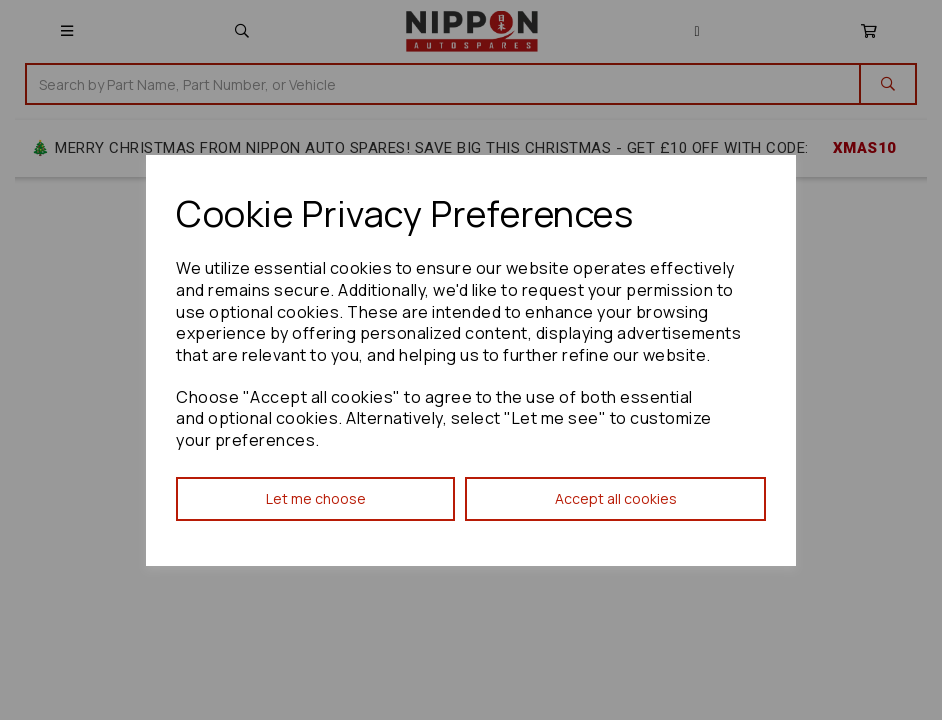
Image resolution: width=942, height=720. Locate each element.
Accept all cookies (616, 498)
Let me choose (316, 498)
